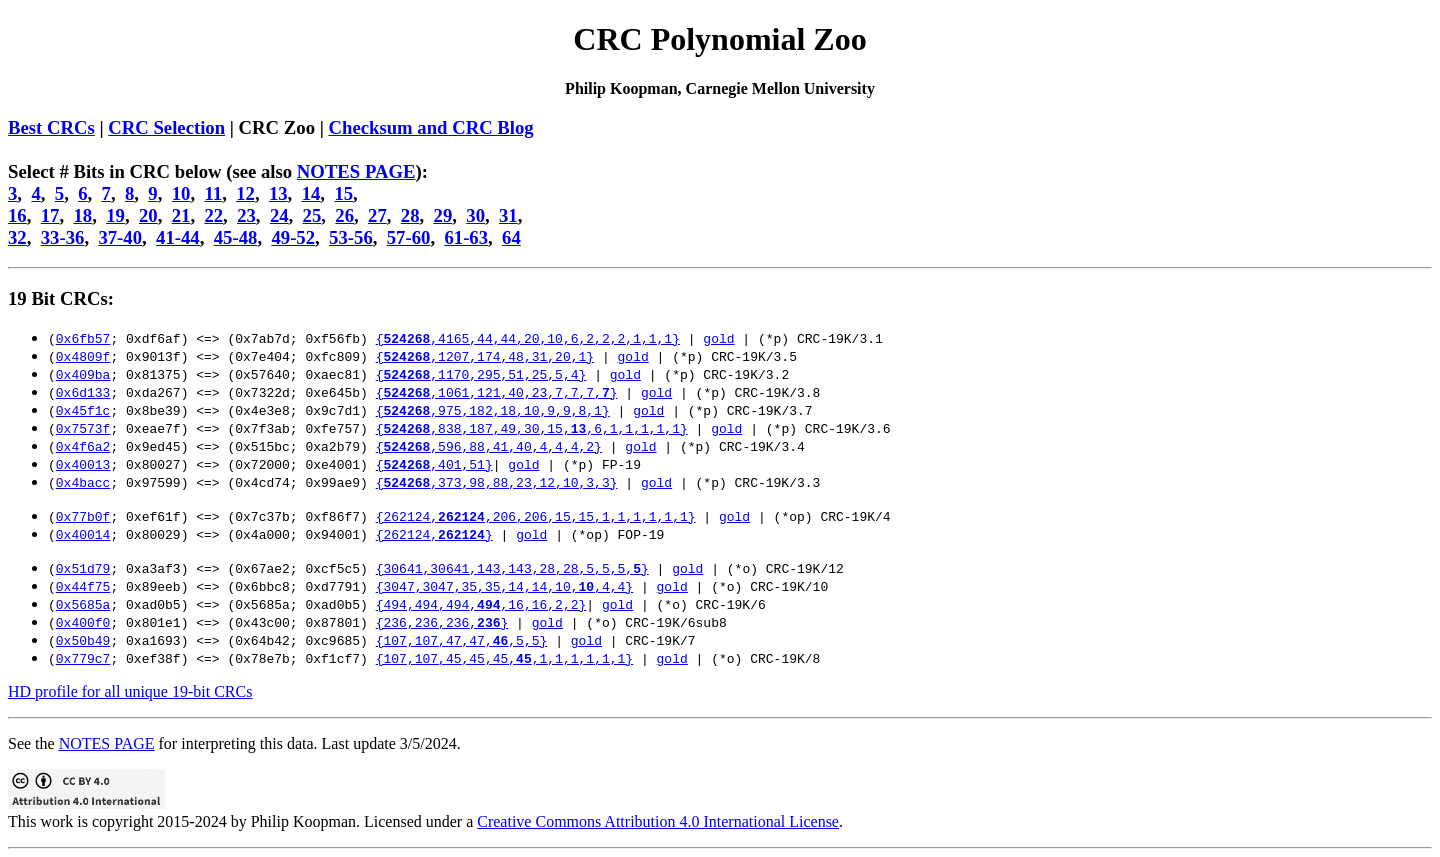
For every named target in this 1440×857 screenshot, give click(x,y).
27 (377, 215)
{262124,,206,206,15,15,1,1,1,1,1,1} (536, 516)
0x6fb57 (83, 338)
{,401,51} (434, 464)
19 (115, 215)
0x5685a (83, 604)
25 (312, 215)
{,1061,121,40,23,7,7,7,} (497, 392)
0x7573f (83, 428)
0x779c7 (83, 658)
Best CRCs (51, 127)
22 (213, 215)
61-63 (466, 237)
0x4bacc (83, 482)
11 (213, 193)
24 (279, 215)
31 (508, 215)
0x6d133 (83, 392)
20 (148, 215)
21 (181, 215)
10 (181, 193)
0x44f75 (83, 586)
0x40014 (83, 534)
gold (718, 338)
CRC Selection (166, 127)
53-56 (351, 237)
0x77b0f (83, 516)
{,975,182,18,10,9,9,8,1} (493, 410)
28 (410, 215)
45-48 (236, 237)
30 (475, 215)
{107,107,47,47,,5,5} (462, 640)
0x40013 (83, 464)
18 (82, 215)
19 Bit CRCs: (61, 298)
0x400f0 (83, 622)
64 (511, 237)
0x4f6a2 (83, 446)
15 (343, 193)
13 (278, 193)
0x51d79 (83, 568)
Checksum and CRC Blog (430, 127)
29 (443, 215)
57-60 (409, 237)
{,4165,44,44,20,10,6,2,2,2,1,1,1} (528, 338)
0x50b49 (83, 640)
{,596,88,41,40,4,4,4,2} (489, 446)
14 (311, 193)
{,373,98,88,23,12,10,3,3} (497, 482)
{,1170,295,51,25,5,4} (481, 374)
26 (344, 215)
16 (17, 215)
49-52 (293, 237)
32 (17, 237)
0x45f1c (83, 410)
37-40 (120, 237)
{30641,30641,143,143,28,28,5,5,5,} (512, 568)
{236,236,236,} (442, 622)
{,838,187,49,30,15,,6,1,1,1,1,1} (532, 428)
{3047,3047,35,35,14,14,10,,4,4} (504, 586)
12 (245, 193)
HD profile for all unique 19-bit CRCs (130, 691)
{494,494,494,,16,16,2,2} (481, 604)
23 (246, 215)
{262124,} (434, 534)
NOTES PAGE (356, 171)
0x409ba (83, 374)
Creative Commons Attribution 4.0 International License (658, 821)
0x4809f (83, 356)
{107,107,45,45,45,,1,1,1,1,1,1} (504, 658)
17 (50, 215)
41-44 (178, 237)
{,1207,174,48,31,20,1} (485, 356)
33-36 (63, 237)
